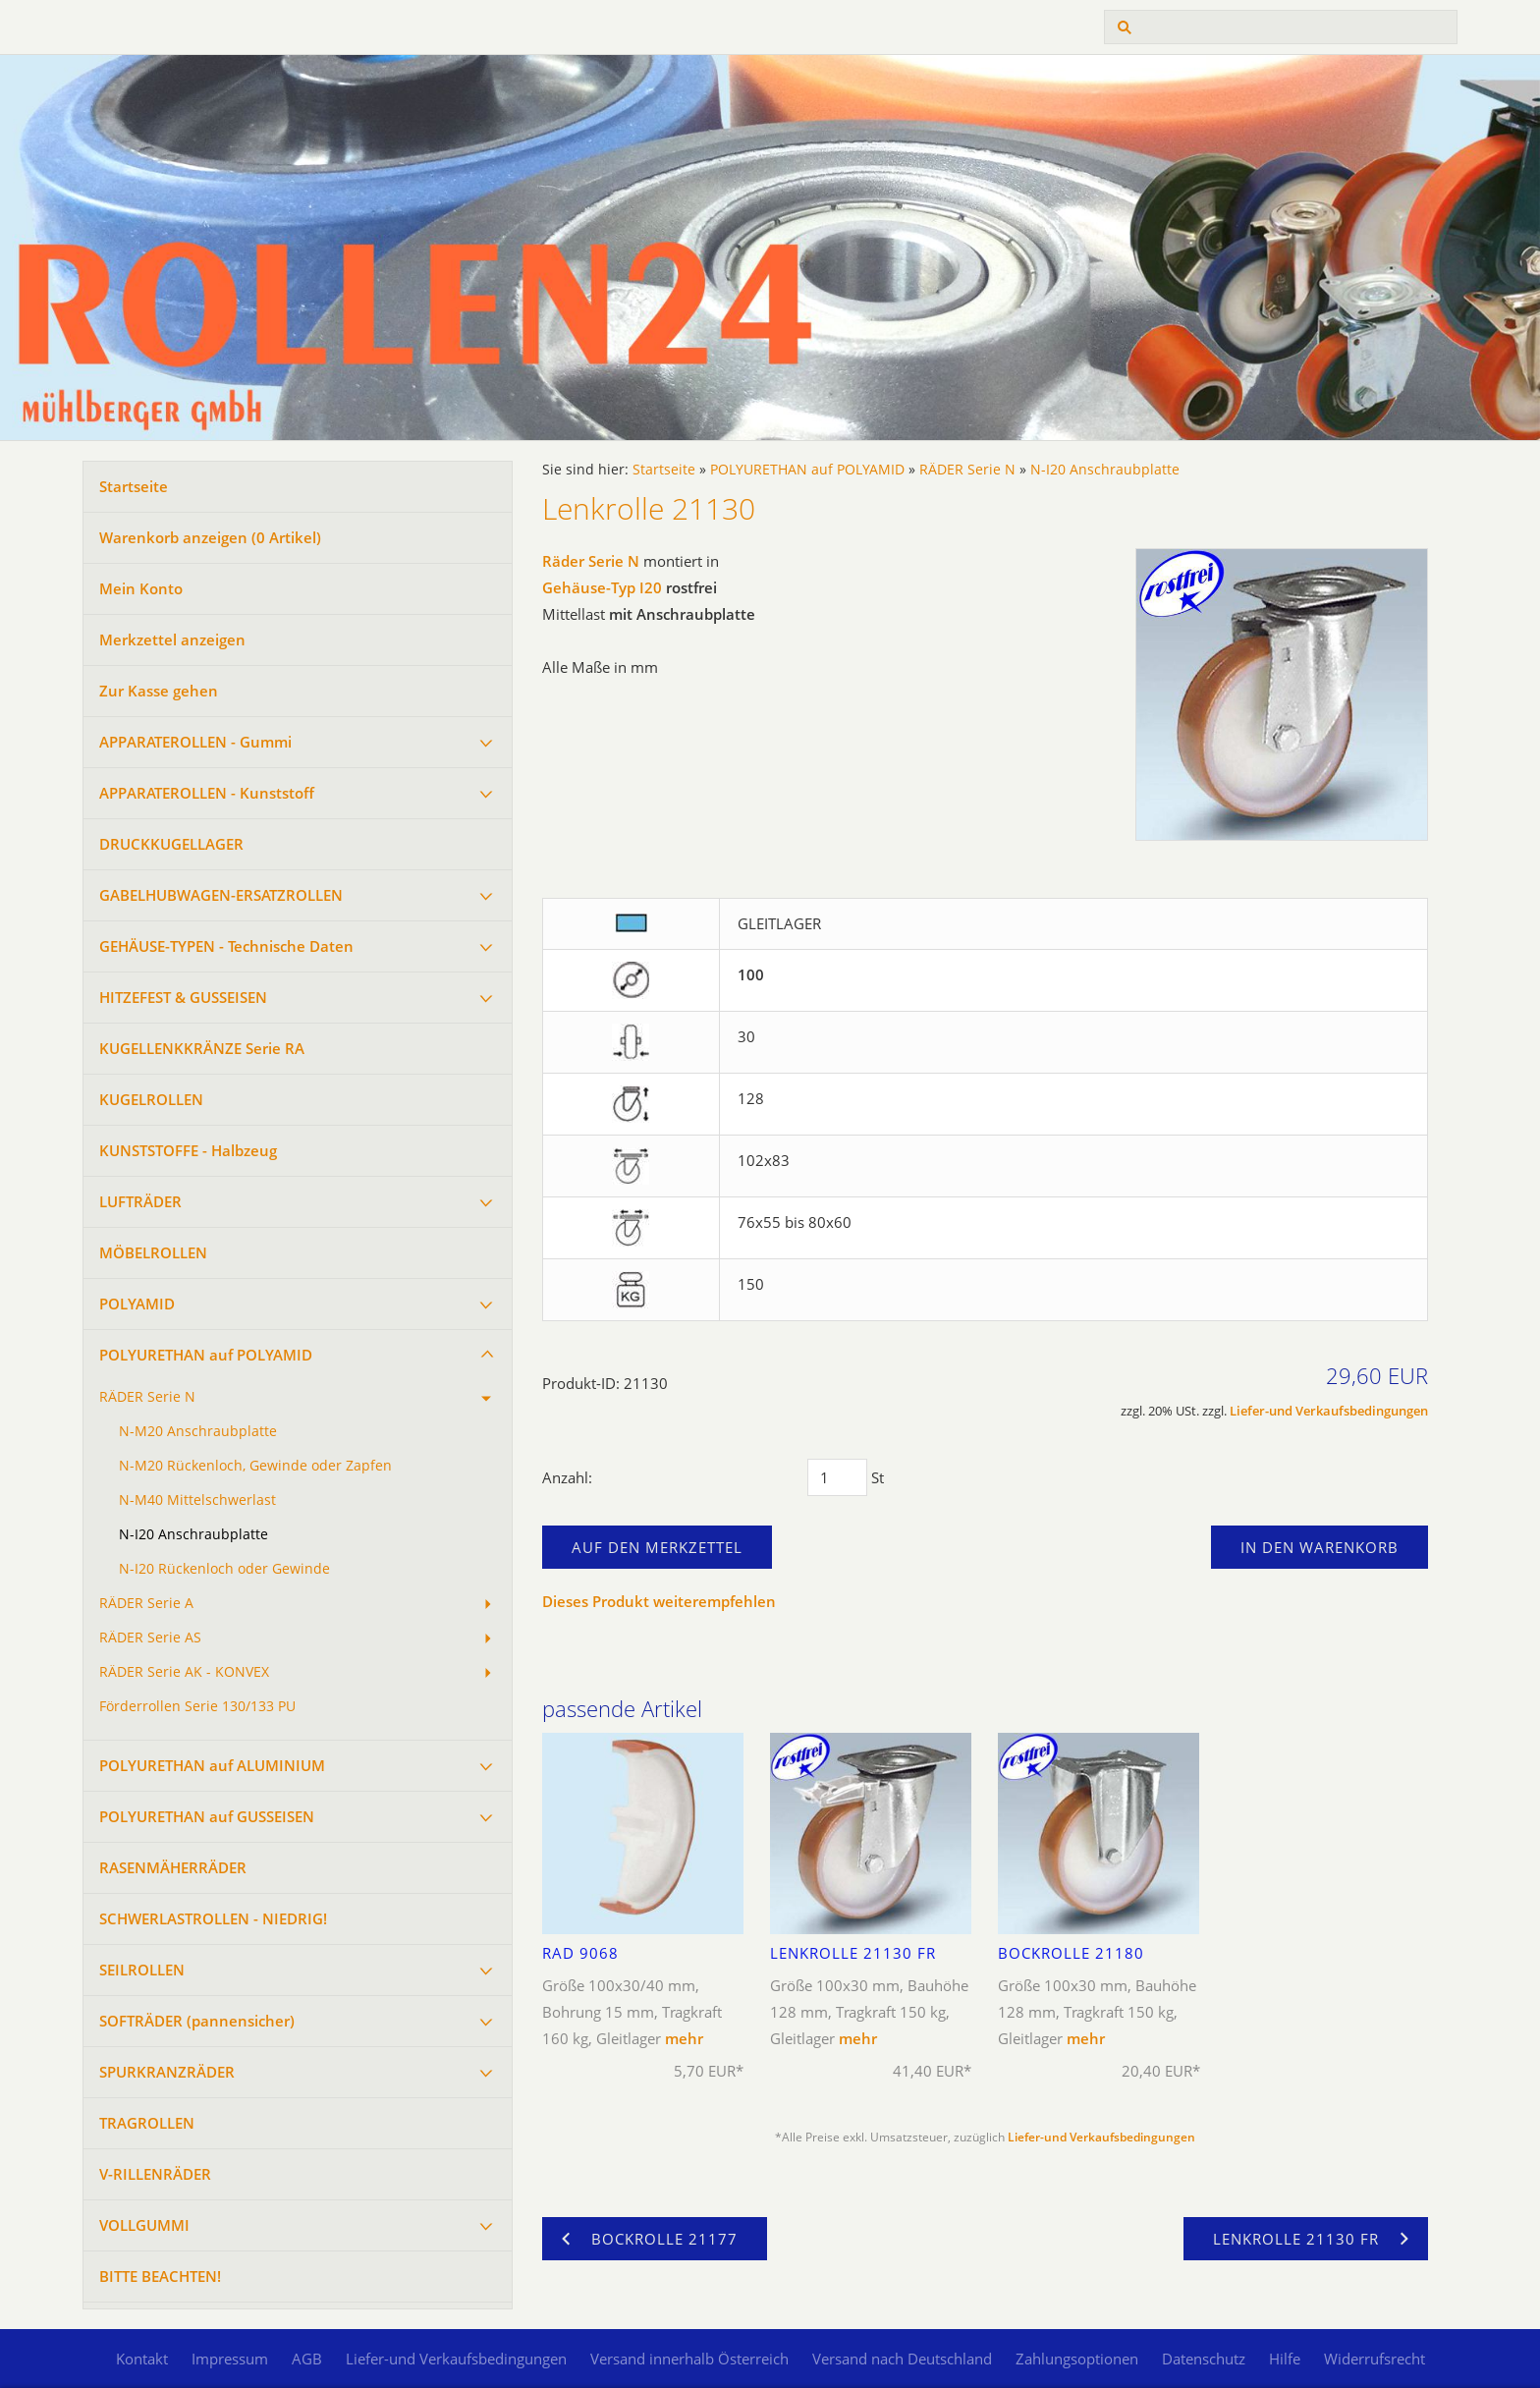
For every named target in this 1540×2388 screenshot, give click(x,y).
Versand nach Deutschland (902, 2358)
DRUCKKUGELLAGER (171, 844)
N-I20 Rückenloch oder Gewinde (224, 1569)
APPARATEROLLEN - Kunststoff (206, 793)
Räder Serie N (590, 561)
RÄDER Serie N (147, 1397)
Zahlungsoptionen (1077, 2358)
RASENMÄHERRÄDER (173, 1867)
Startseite (133, 486)
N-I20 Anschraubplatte (193, 1534)
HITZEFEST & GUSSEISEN (183, 997)
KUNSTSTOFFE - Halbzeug (188, 1150)
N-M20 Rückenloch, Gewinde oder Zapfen (255, 1465)
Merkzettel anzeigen (172, 639)
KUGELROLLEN (151, 1099)
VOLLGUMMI (144, 2225)
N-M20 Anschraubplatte (198, 1431)
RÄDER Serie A (146, 1603)
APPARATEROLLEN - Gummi (195, 741)
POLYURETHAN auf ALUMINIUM (212, 1765)
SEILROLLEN (142, 1969)
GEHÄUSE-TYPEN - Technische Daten (226, 946)
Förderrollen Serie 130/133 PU (197, 1706)
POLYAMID (137, 1303)
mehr (684, 2038)
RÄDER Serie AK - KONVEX (184, 1672)
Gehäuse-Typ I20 (602, 587)
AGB (307, 2358)
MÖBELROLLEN (153, 1252)
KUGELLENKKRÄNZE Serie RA (201, 1048)
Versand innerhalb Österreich (689, 2358)
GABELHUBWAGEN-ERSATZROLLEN (221, 895)
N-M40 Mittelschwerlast (197, 1500)
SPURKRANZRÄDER (167, 2072)
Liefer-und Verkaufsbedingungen (1329, 1411)
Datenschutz (1203, 2358)
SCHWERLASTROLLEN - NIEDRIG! (213, 1918)
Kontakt (142, 2358)
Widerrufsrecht (1374, 2358)
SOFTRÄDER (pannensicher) (197, 2020)
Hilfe (1284, 2358)
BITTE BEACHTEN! (160, 2276)
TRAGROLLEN (146, 2123)
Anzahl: (567, 1477)
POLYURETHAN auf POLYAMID (205, 1354)
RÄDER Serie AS (150, 1637)
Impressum (230, 2358)
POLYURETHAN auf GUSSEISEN (206, 1816)
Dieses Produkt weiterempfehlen (659, 1601)
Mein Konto (141, 588)
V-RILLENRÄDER (155, 2174)
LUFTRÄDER (140, 1201)
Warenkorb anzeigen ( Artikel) (210, 537)
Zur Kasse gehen (158, 690)
